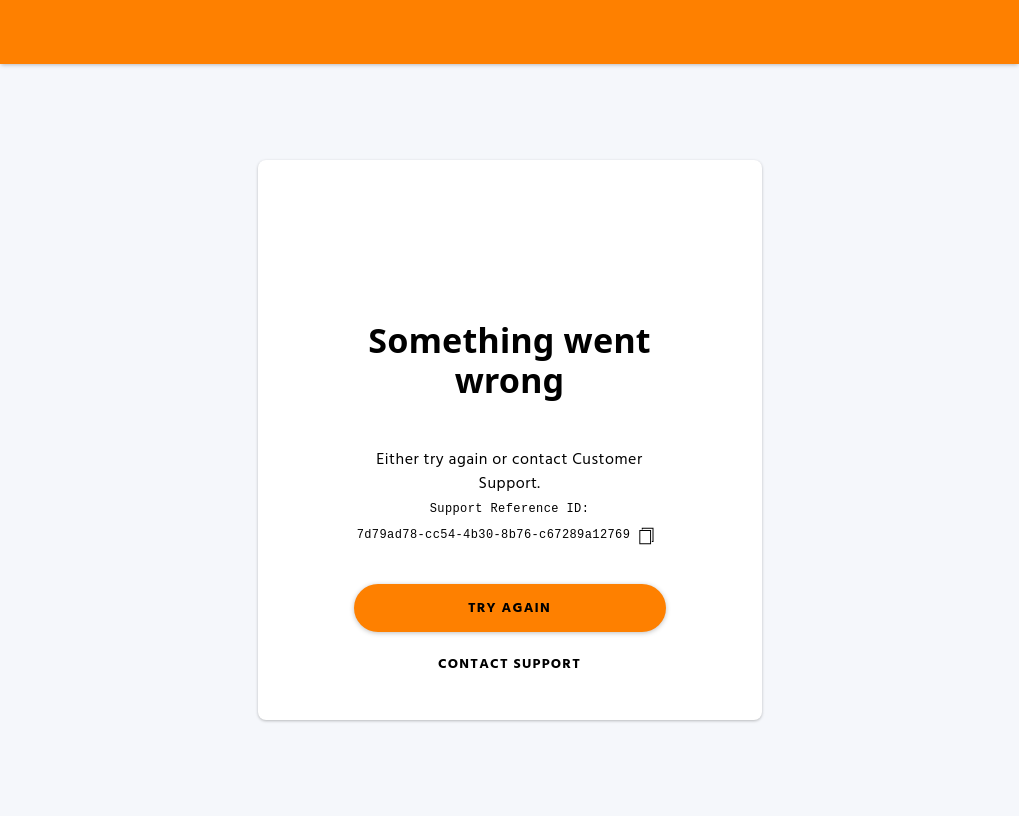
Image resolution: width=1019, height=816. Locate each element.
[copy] (646, 536)
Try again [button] (509, 608)
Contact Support (509, 664)
